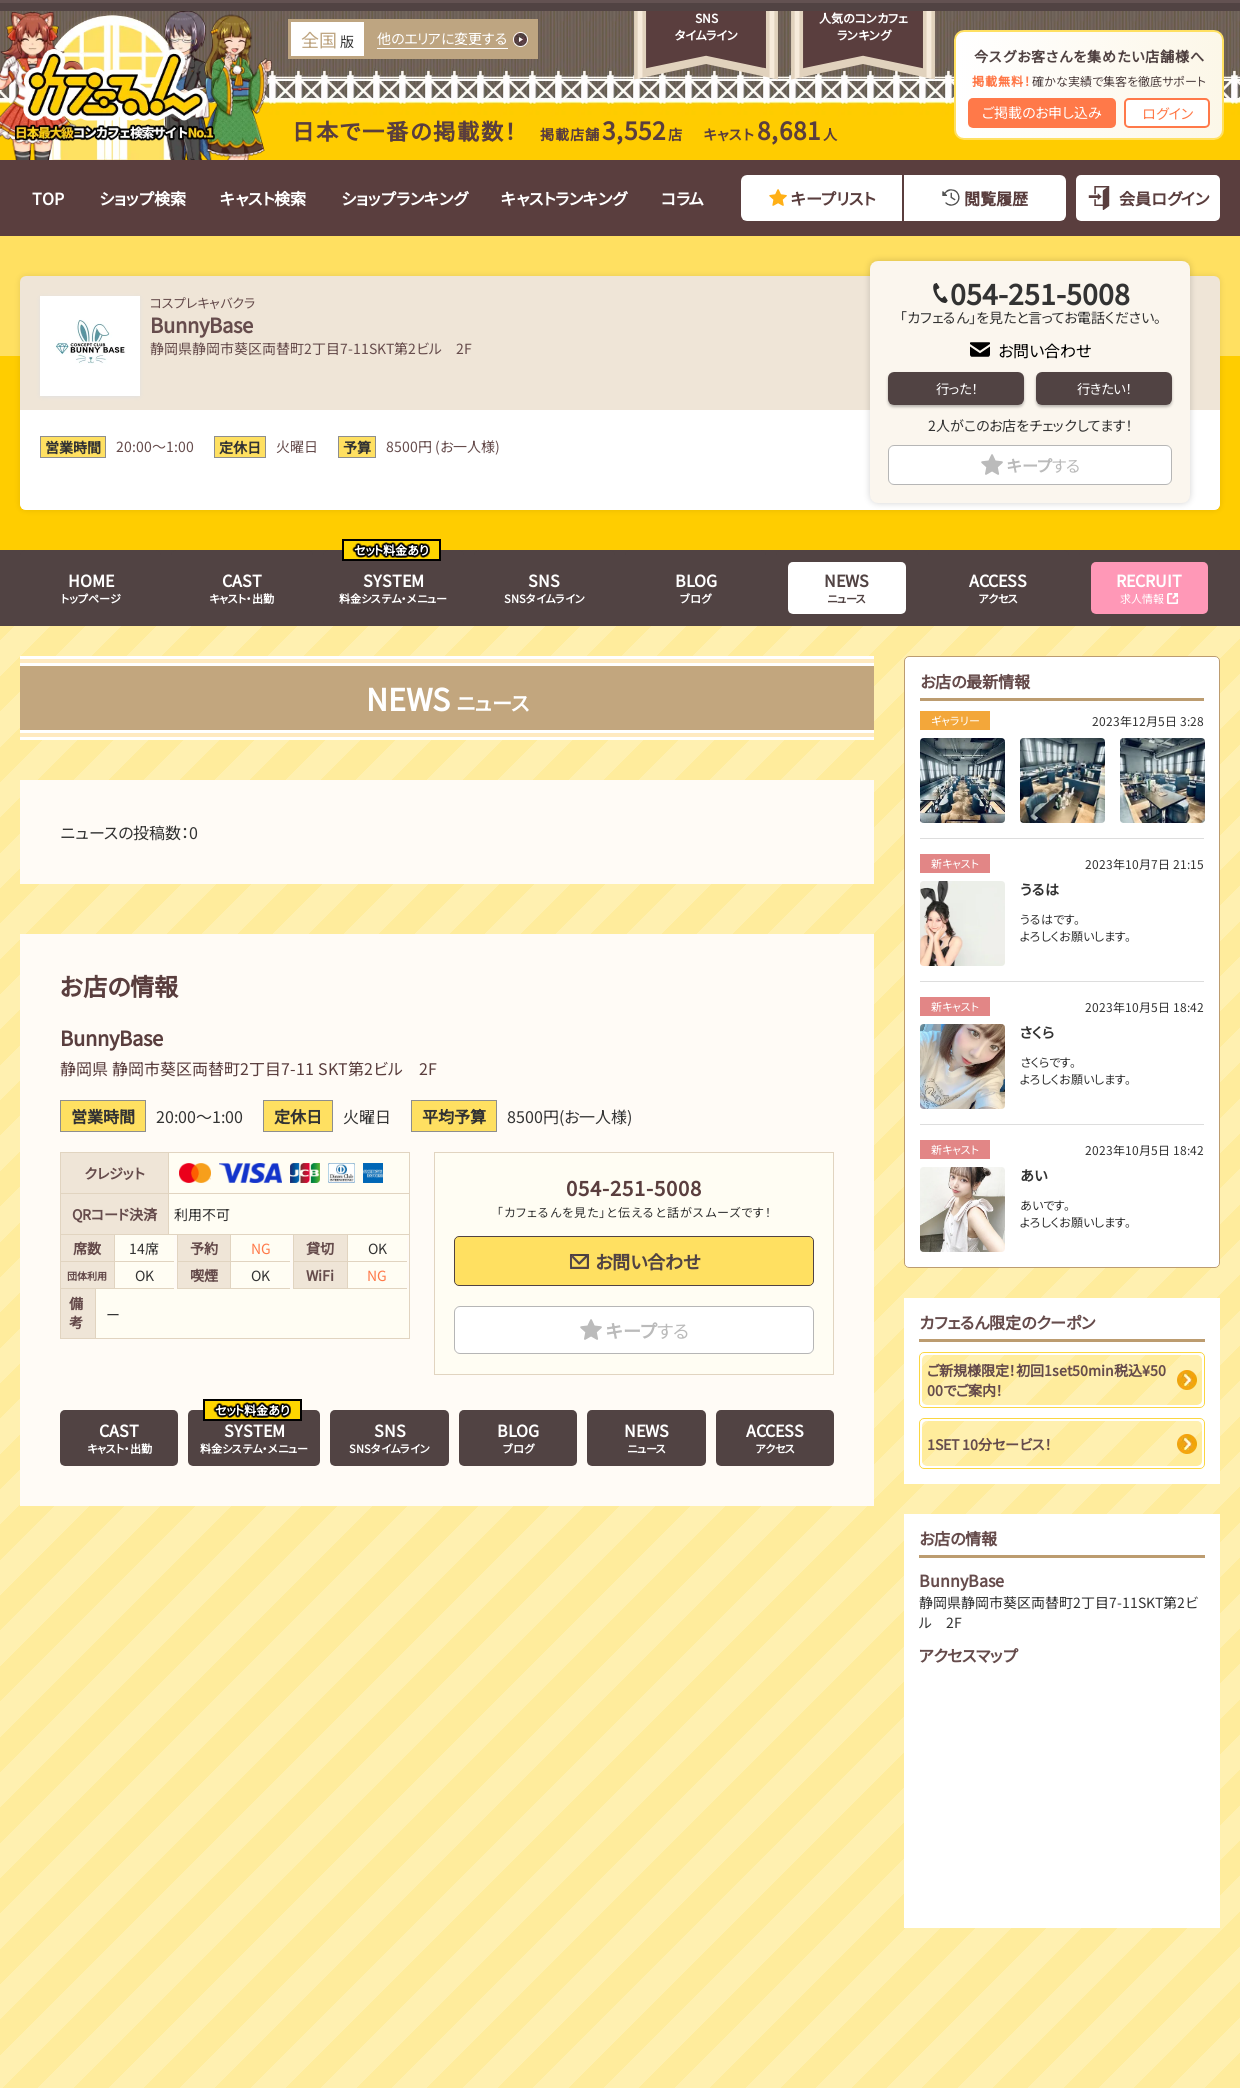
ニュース (846, 587)
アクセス (998, 587)
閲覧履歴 (996, 198)
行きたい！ (1104, 388)
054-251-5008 (1040, 293)
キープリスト (833, 198)
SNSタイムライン (544, 587)
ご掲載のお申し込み (1042, 112)
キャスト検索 (263, 198)
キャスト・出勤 (241, 587)
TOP (48, 198)
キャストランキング (563, 198)
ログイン (1167, 113)
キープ (1043, 465)
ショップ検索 (142, 198)
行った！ (956, 388)
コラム (682, 198)
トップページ (91, 587)
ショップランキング (404, 198)
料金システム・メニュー (393, 587)
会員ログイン (1164, 198)
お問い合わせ (1044, 350)
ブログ (696, 587)
